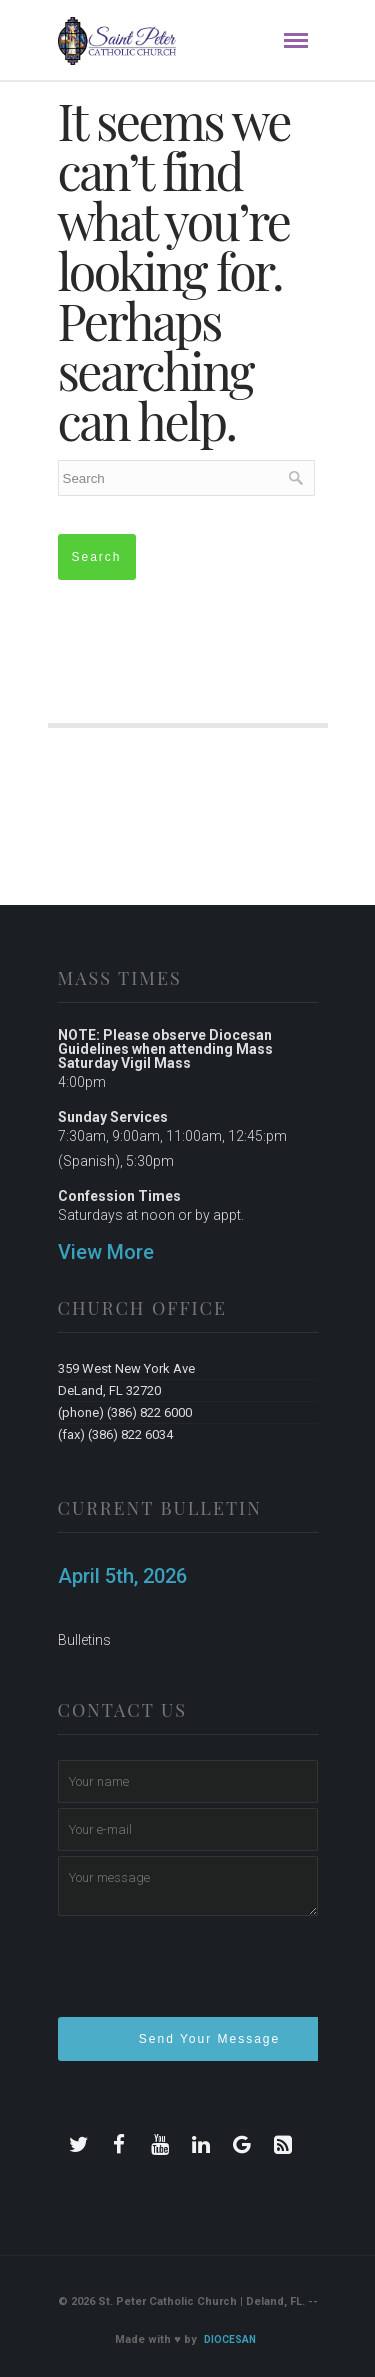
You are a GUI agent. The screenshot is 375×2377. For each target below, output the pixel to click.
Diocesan (230, 2339)
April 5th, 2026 (122, 1576)
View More (106, 1252)
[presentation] (210, 1975)
